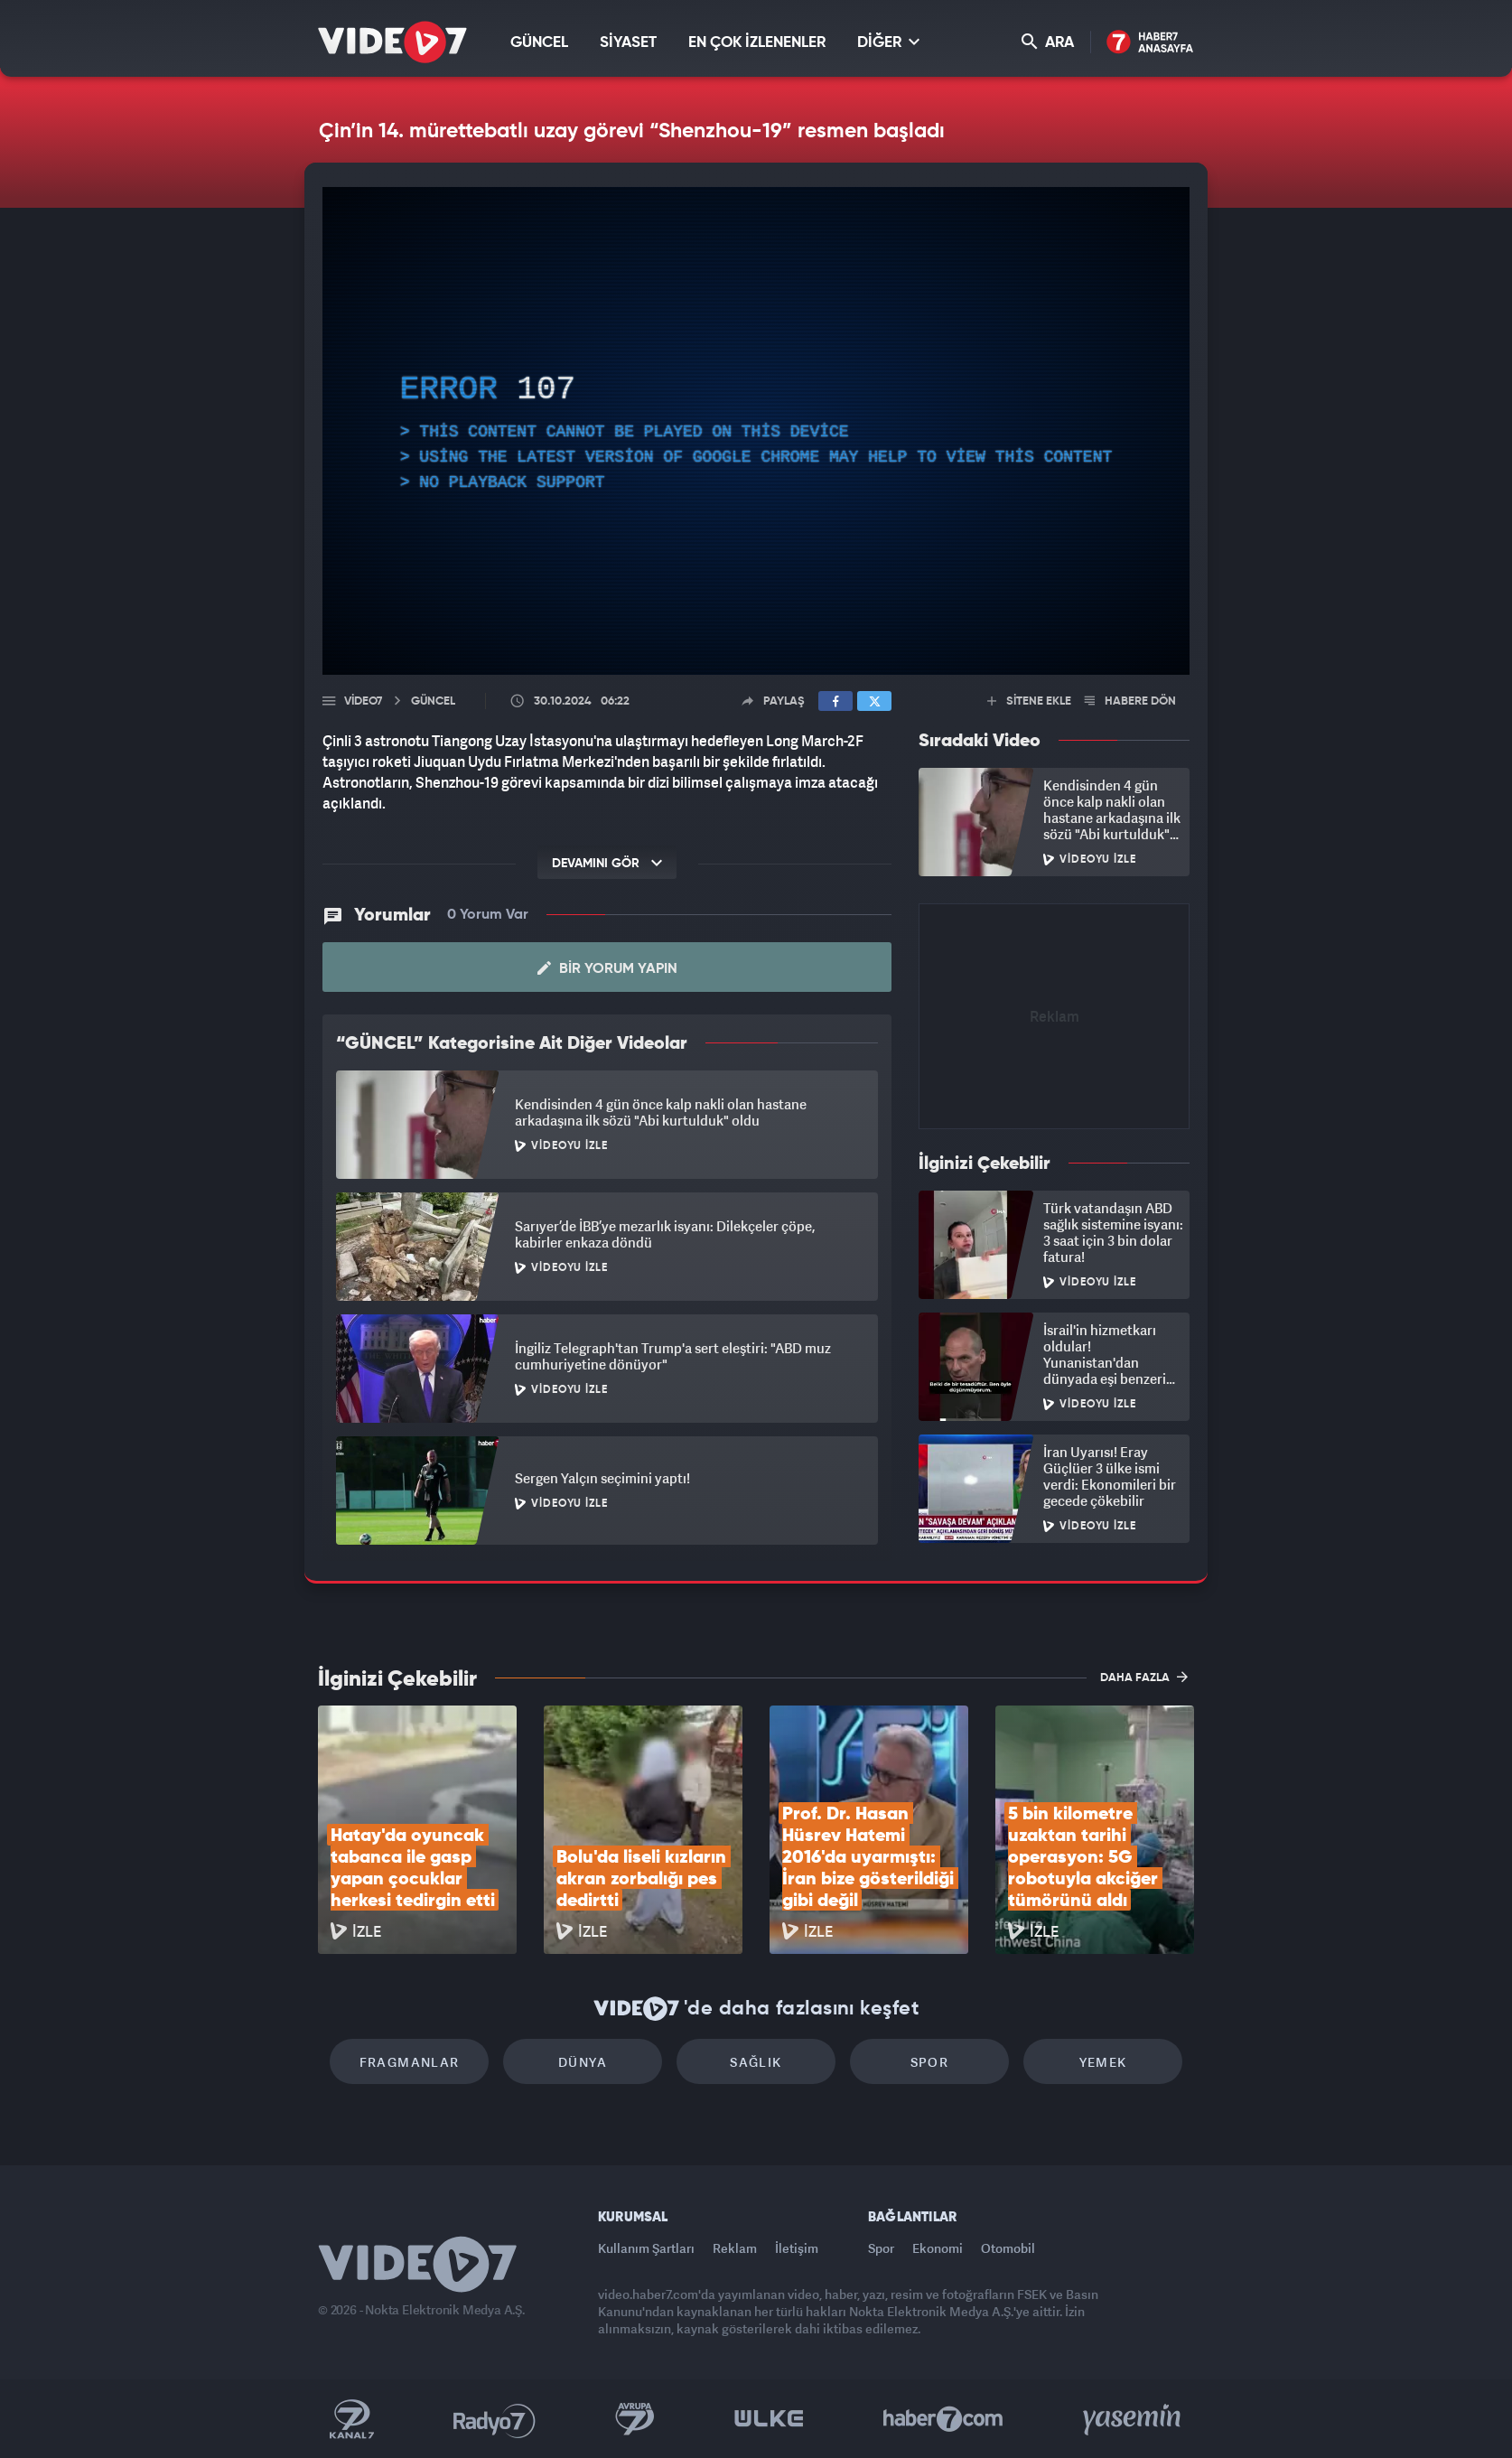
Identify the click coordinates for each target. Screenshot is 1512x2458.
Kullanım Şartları (646, 2248)
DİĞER (888, 42)
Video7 (363, 701)
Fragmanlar (409, 2061)
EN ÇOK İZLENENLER (757, 43)
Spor (929, 2061)
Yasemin (1133, 2419)
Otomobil (1008, 2248)
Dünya (582, 2061)
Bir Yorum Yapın (607, 968)
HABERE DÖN (1130, 701)
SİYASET (628, 43)
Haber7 (943, 2419)
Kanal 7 (351, 2419)
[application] (756, 431)
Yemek (1103, 2061)
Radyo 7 (494, 2419)
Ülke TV (769, 2419)
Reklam (735, 2248)
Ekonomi (937, 2248)
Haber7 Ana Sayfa (1150, 43)
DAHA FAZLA (1144, 1676)
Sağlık (755, 2061)
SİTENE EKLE (1029, 701)
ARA (1048, 42)
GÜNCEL (539, 43)
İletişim (796, 2248)
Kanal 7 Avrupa (635, 2419)
